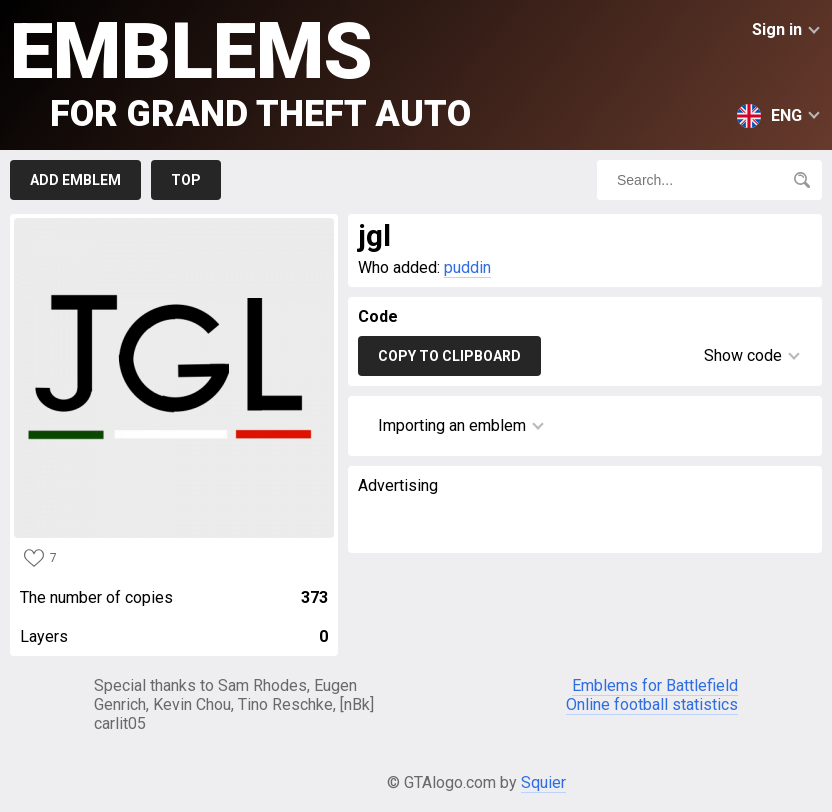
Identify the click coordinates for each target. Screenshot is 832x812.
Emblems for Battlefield (655, 685)
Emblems (240, 70)
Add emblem (75, 180)
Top (186, 180)
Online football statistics (652, 704)
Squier (543, 782)
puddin (467, 267)
